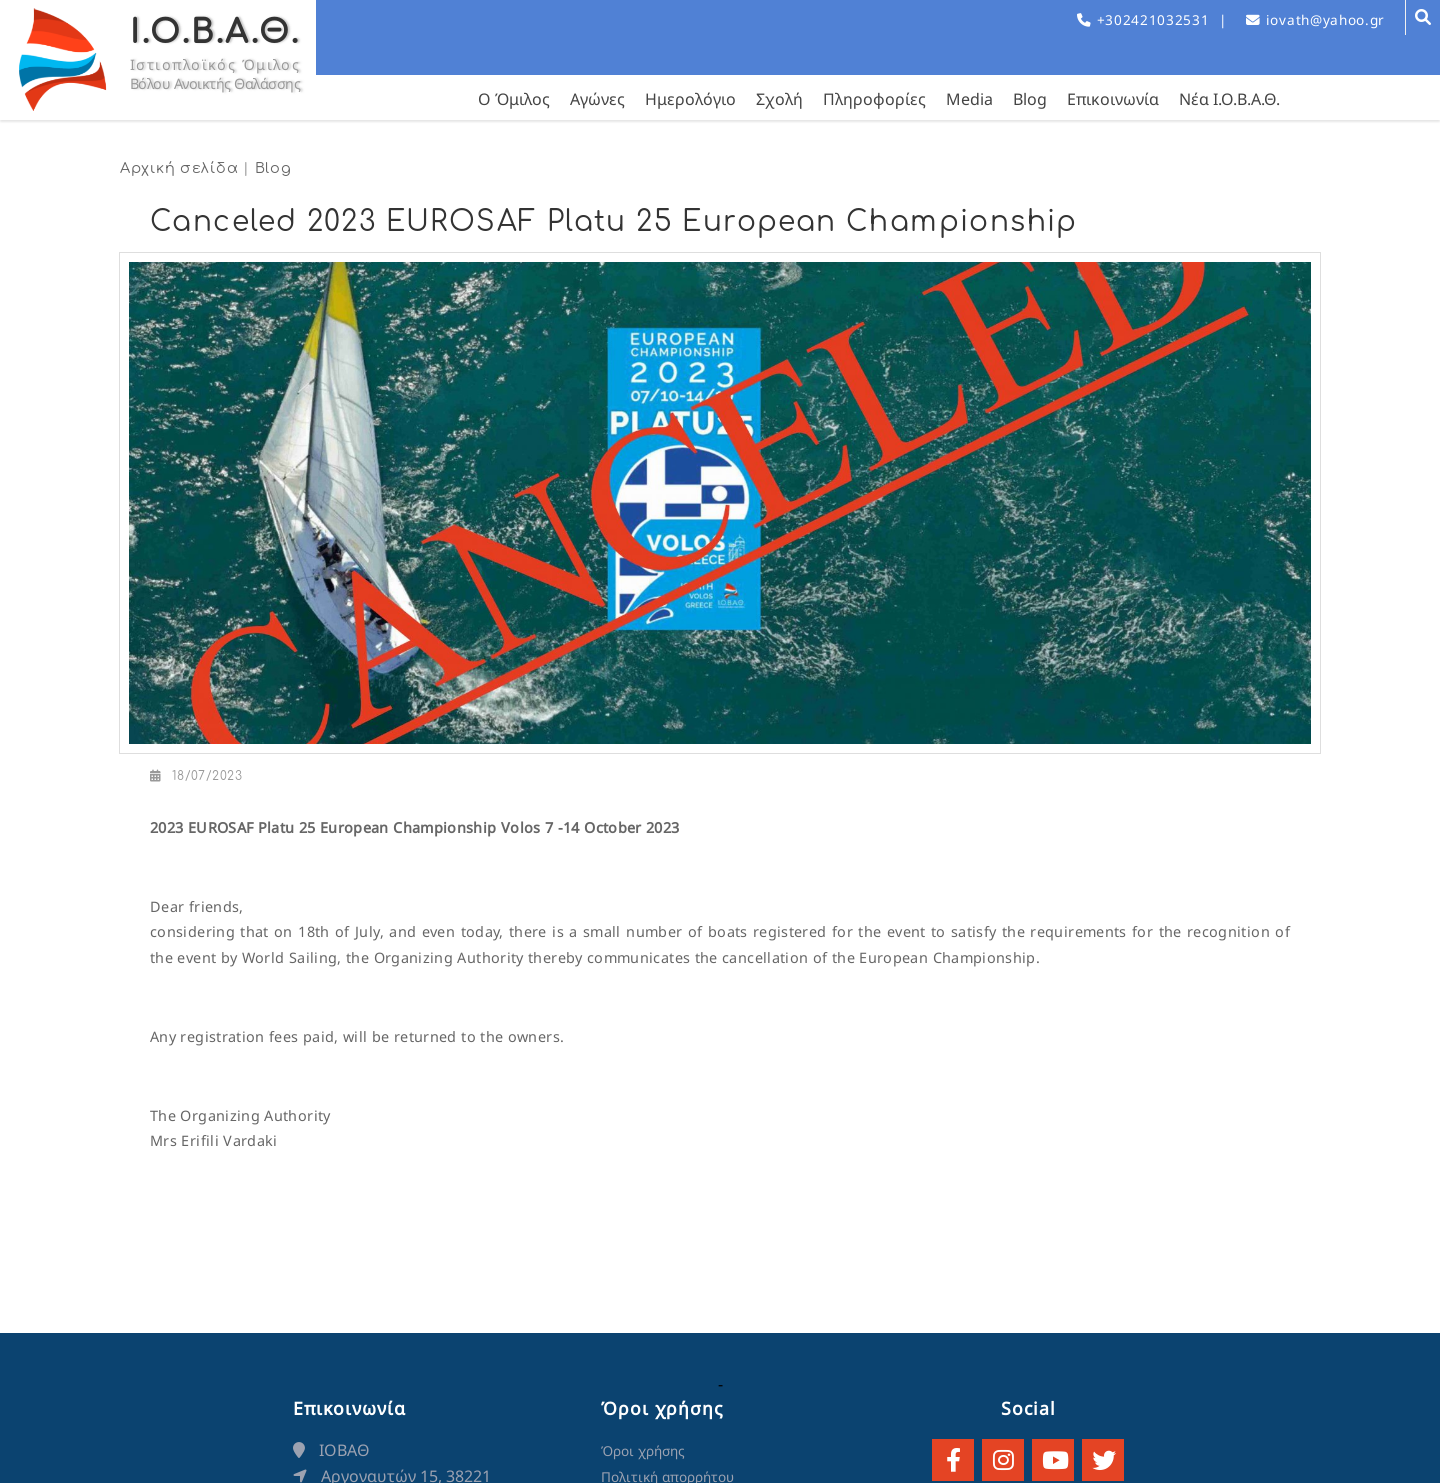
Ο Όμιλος (514, 99)
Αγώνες (597, 99)
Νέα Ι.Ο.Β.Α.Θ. (1229, 99)
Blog (1030, 99)
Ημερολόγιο (690, 99)
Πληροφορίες (874, 99)
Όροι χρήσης (643, 1450)
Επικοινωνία (1113, 99)
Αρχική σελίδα (179, 168)
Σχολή (779, 99)
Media (969, 99)
